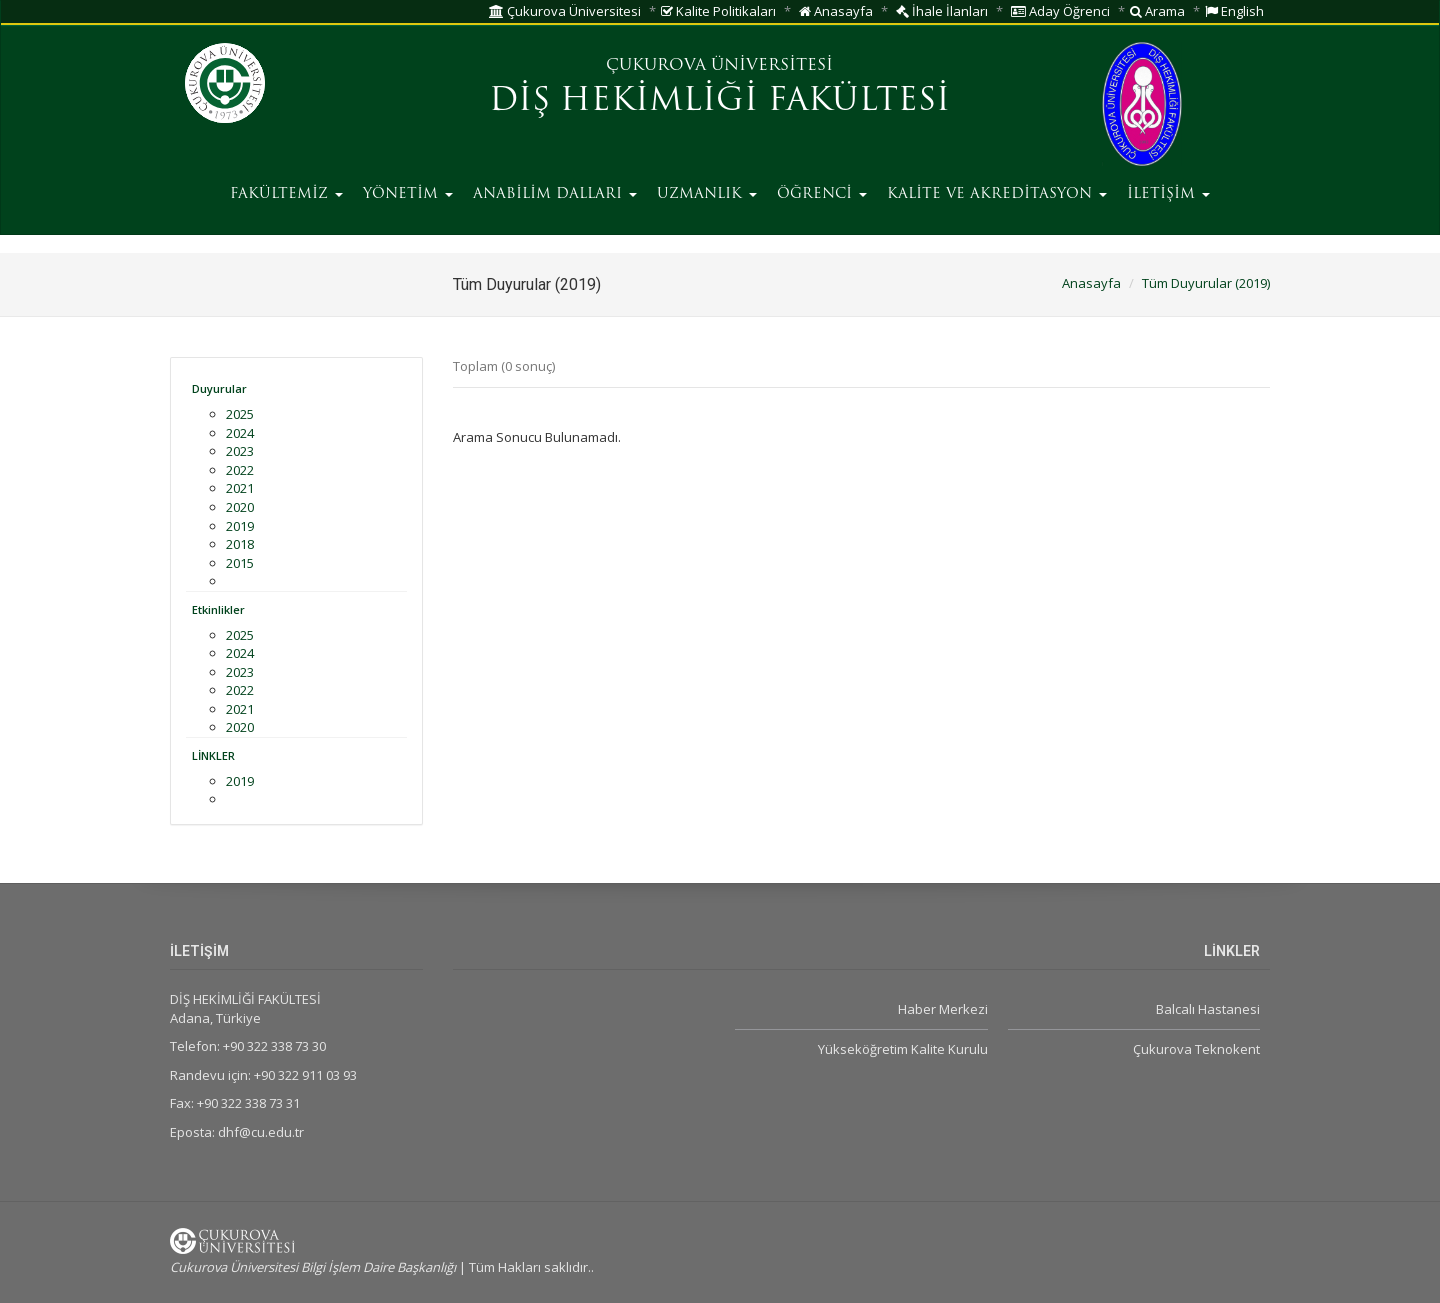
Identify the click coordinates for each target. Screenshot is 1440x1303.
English (1234, 11)
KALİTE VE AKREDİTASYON (997, 194)
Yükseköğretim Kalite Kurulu (903, 1049)
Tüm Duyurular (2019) (1206, 283)
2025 (240, 414)
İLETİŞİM (1168, 194)
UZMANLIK (707, 194)
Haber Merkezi (943, 1009)
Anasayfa (836, 11)
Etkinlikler (218, 609)
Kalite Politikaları (718, 11)
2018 (240, 544)
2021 (240, 488)
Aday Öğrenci (1060, 11)
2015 (240, 563)
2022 (240, 470)
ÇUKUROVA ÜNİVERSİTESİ (719, 66)
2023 (240, 451)
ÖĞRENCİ (822, 194)
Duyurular (219, 388)
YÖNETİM (408, 194)
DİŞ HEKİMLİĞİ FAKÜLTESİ (719, 102)
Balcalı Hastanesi (1208, 1009)
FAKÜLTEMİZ (286, 194)
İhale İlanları (942, 11)
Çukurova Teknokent (1196, 1049)
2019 (240, 526)
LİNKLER (213, 755)
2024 (240, 433)
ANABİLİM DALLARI (555, 194)
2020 (240, 507)
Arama (1157, 11)
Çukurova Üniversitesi (565, 11)
